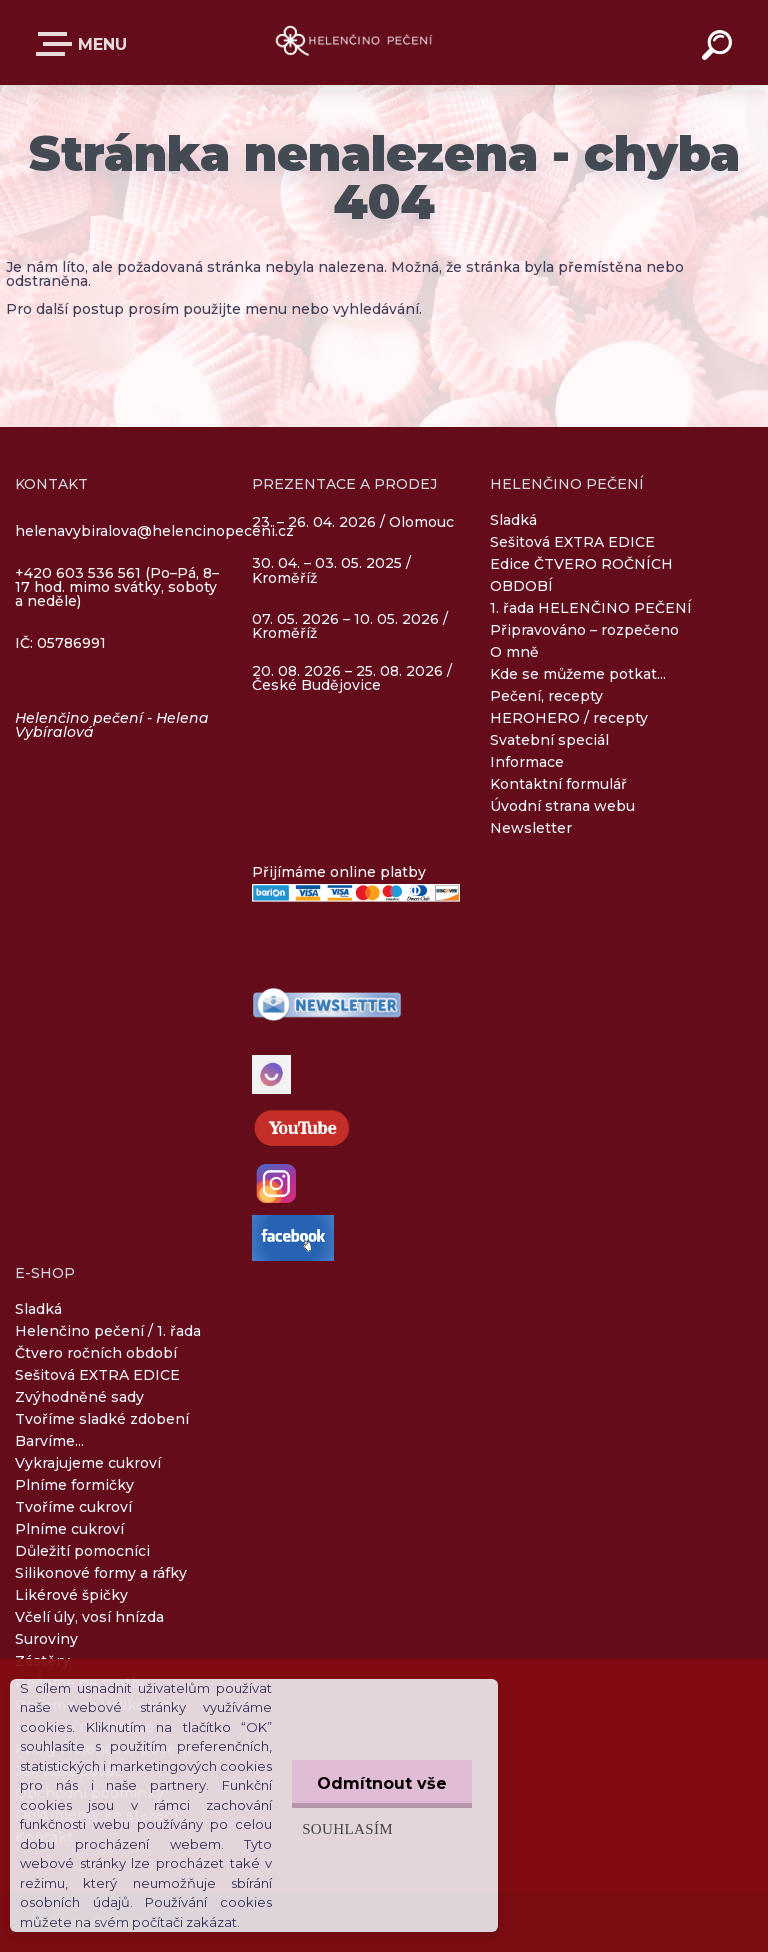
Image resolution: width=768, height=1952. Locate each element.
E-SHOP (58, 44)
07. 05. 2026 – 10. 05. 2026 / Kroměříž (350, 626)
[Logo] (354, 42)
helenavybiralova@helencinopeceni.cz (154, 531)
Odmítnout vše (382, 1783)
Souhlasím (347, 1828)
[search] (720, 48)
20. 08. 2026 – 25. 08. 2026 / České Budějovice (352, 678)
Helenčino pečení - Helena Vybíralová (112, 725)
